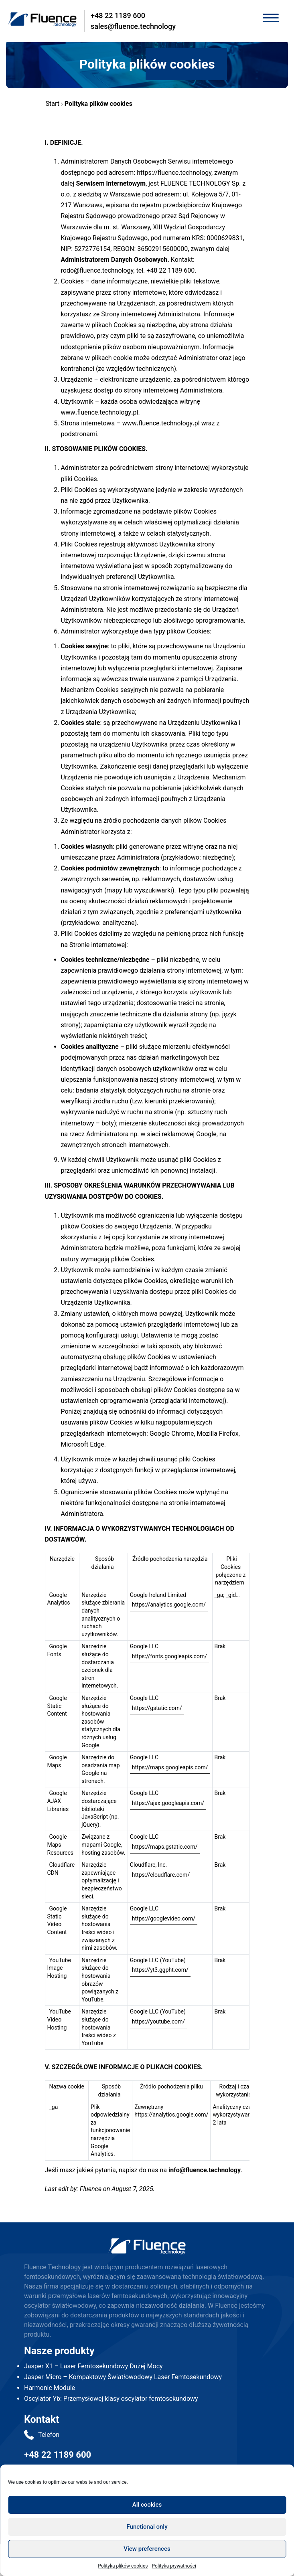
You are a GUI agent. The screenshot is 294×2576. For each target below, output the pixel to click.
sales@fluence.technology (133, 26)
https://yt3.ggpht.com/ (160, 1970)
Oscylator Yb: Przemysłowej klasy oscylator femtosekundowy (111, 2398)
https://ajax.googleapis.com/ (168, 1803)
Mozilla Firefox (218, 1433)
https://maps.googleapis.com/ (170, 1767)
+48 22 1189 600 (118, 15)
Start (52, 103)
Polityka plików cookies (123, 2566)
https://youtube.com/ (158, 2021)
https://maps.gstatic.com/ (165, 1846)
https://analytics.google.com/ (169, 1604)
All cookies (147, 2504)
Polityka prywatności (174, 2566)
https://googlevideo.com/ (163, 1918)
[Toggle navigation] (270, 19)
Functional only (147, 2526)
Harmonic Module (49, 2388)
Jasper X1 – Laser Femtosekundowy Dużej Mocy (93, 2366)
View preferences (147, 2548)
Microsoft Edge (82, 1444)
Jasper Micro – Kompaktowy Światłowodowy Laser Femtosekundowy (123, 2377)
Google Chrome (172, 1433)
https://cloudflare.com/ (161, 1875)
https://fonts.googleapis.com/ (169, 1656)
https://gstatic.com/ (157, 1708)
